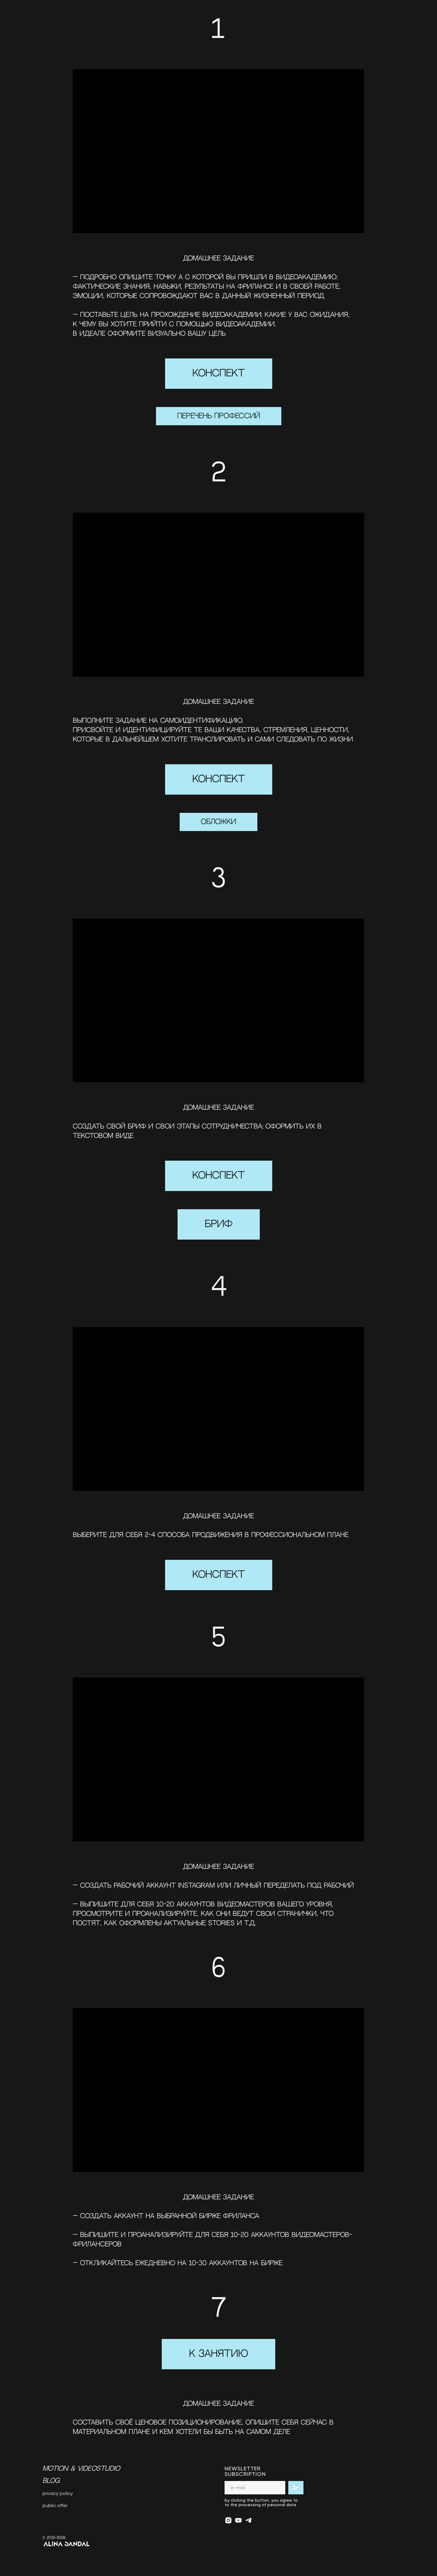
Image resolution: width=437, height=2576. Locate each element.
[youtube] (238, 2520)
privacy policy (57, 2493)
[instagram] (228, 2520)
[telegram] (248, 2520)
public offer (55, 2505)
